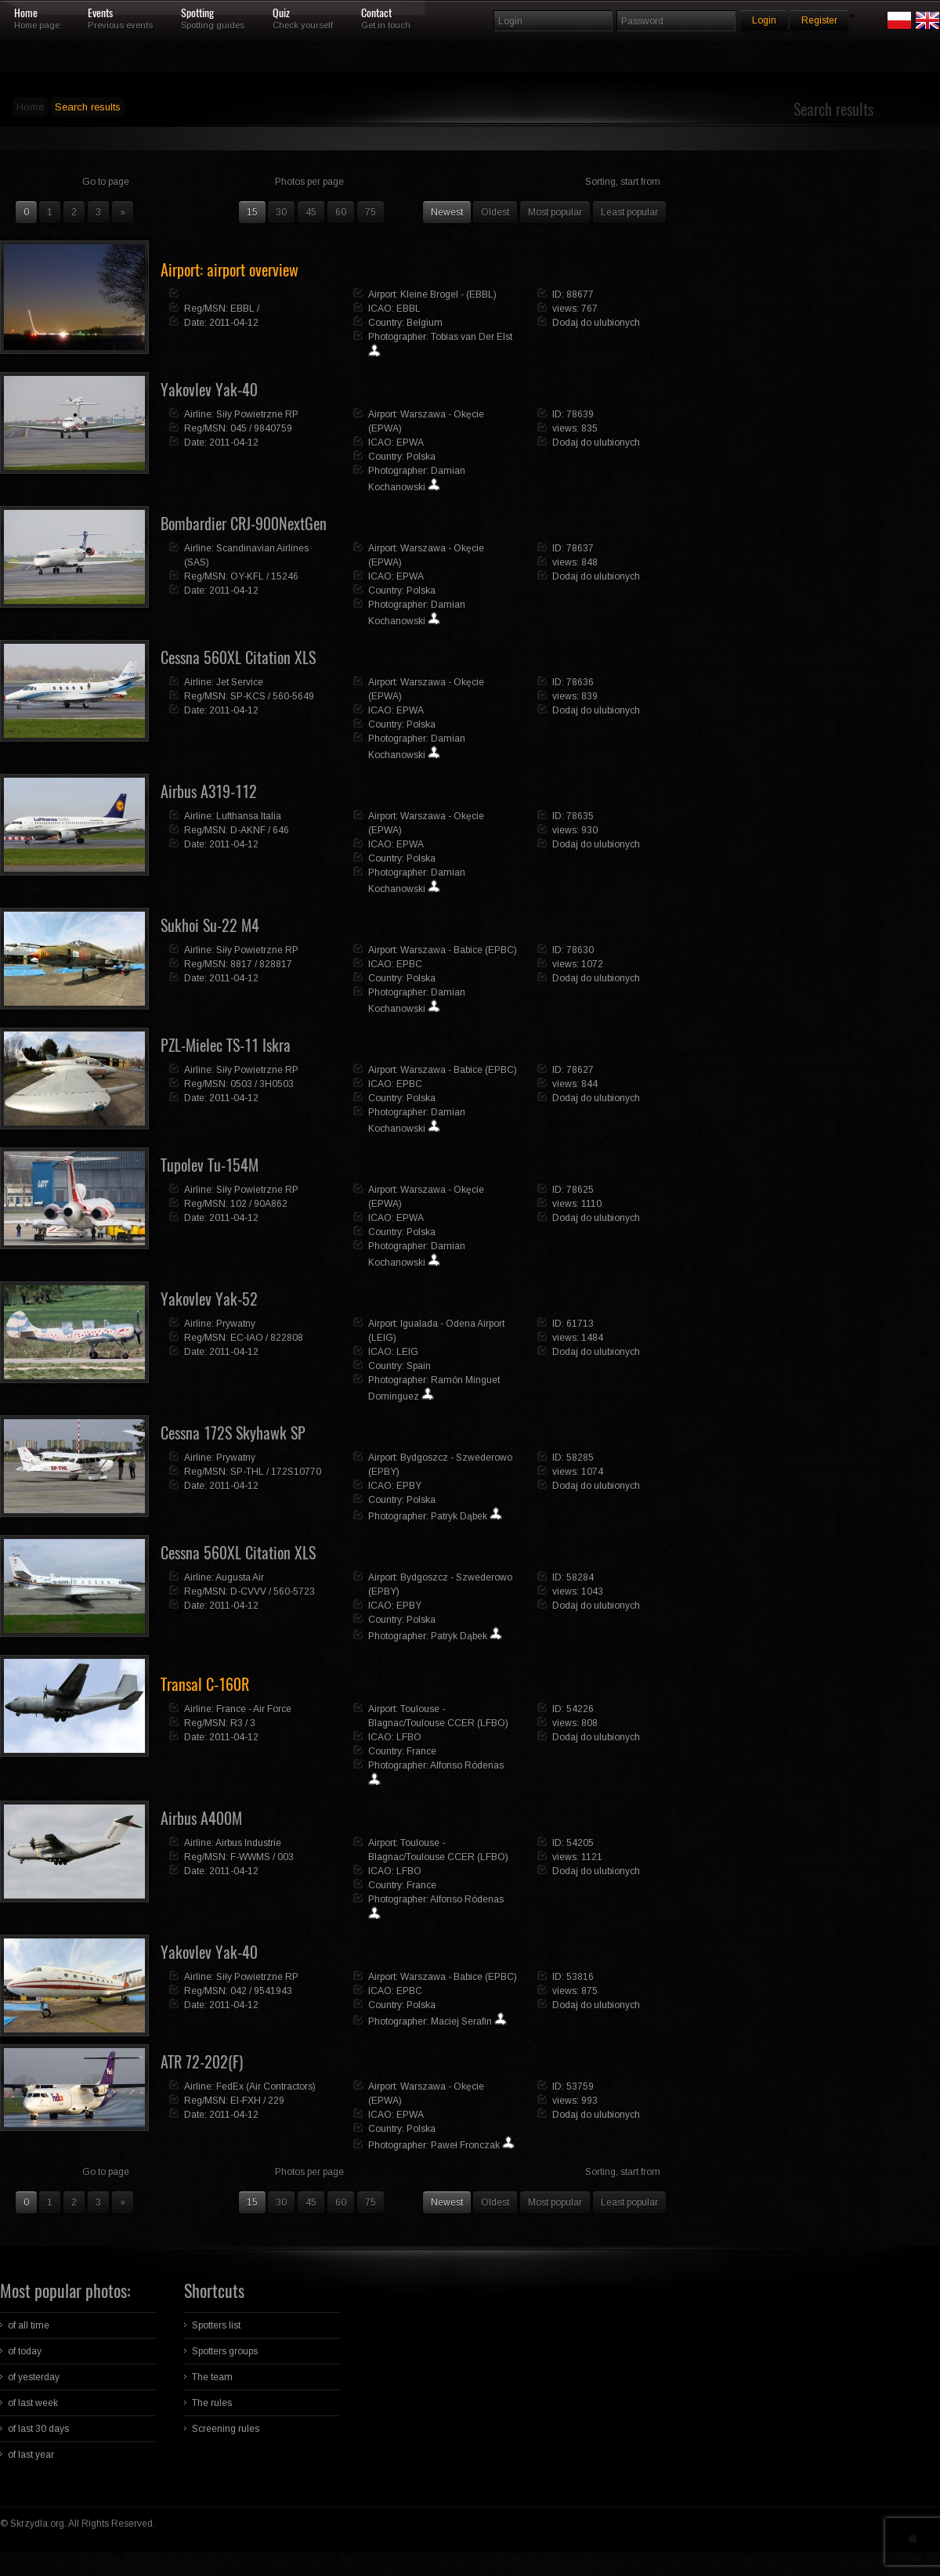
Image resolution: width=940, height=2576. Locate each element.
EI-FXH (245, 2100)
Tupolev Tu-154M (209, 1165)
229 (276, 2100)
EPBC (409, 964)
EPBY (408, 1485)
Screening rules (225, 2428)
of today (25, 2351)
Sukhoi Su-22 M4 (210, 925)
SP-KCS (248, 696)
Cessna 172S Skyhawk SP (233, 1432)
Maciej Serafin (461, 2021)
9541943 (273, 1990)
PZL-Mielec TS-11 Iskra (226, 1045)
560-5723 (294, 1591)
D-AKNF (248, 830)
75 (370, 212)
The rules (212, 2402)
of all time (28, 2325)
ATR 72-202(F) (202, 2061)
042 (238, 1990)
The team (212, 2377)
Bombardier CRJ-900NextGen (244, 523)
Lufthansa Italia (248, 816)
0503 (241, 1083)
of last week (33, 2402)
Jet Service (239, 682)
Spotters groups (225, 2351)
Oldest (495, 212)
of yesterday (34, 2377)
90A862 (270, 1203)
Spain (419, 1365)
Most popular (555, 212)
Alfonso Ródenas (467, 1765)
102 (238, 1203)
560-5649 (293, 696)
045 (238, 428)
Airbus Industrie (248, 1842)
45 (311, 212)
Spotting (197, 13)
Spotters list (216, 2325)
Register (819, 20)
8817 (241, 964)
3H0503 (276, 1083)
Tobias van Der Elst (471, 336)
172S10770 (296, 1471)
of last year (31, 2454)
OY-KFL (247, 576)
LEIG (407, 1351)
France (421, 1751)
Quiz (281, 13)
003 (285, 1857)
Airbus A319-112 (209, 791)
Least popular (629, 212)
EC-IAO (246, 1337)
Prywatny (235, 1323)
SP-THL (247, 1471)
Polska (421, 456)
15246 (284, 576)
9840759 (273, 428)
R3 (236, 1723)
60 (340, 212)
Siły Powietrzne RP (257, 414)
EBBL (242, 308)
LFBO (408, 1737)
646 (281, 830)
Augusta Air (239, 1577)
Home (26, 13)
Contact (376, 13)
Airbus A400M (201, 1818)
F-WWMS (250, 1857)
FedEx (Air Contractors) (266, 2086)
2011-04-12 (233, 322)
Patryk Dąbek (459, 1516)
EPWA (410, 442)
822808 (286, 1337)
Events (100, 13)
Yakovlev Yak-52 (209, 1299)
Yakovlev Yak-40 (209, 389)
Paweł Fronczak (465, 2145)
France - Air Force (253, 1708)
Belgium (425, 322)
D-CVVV (248, 1591)
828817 (275, 964)
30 (281, 212)
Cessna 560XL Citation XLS (238, 657)
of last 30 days (38, 2428)
